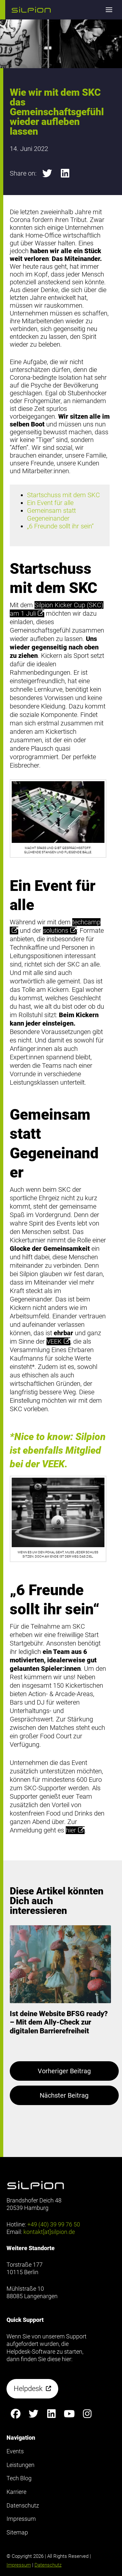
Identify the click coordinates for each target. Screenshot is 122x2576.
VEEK (58, 1341)
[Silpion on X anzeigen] (33, 2414)
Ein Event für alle (50, 503)
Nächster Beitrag (64, 2095)
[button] (31, 9)
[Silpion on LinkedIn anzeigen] (51, 2414)
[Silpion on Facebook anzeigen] (15, 2414)
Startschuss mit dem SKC (63, 495)
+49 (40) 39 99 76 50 (53, 2224)
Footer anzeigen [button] (25, 32)
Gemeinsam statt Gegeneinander (51, 514)
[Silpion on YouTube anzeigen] (69, 2414)
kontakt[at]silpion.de (49, 2231)
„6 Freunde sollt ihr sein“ (60, 526)
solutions (60, 930)
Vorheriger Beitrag (64, 2071)
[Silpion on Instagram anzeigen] (87, 2414)
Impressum (19, 2565)
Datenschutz (47, 2565)
